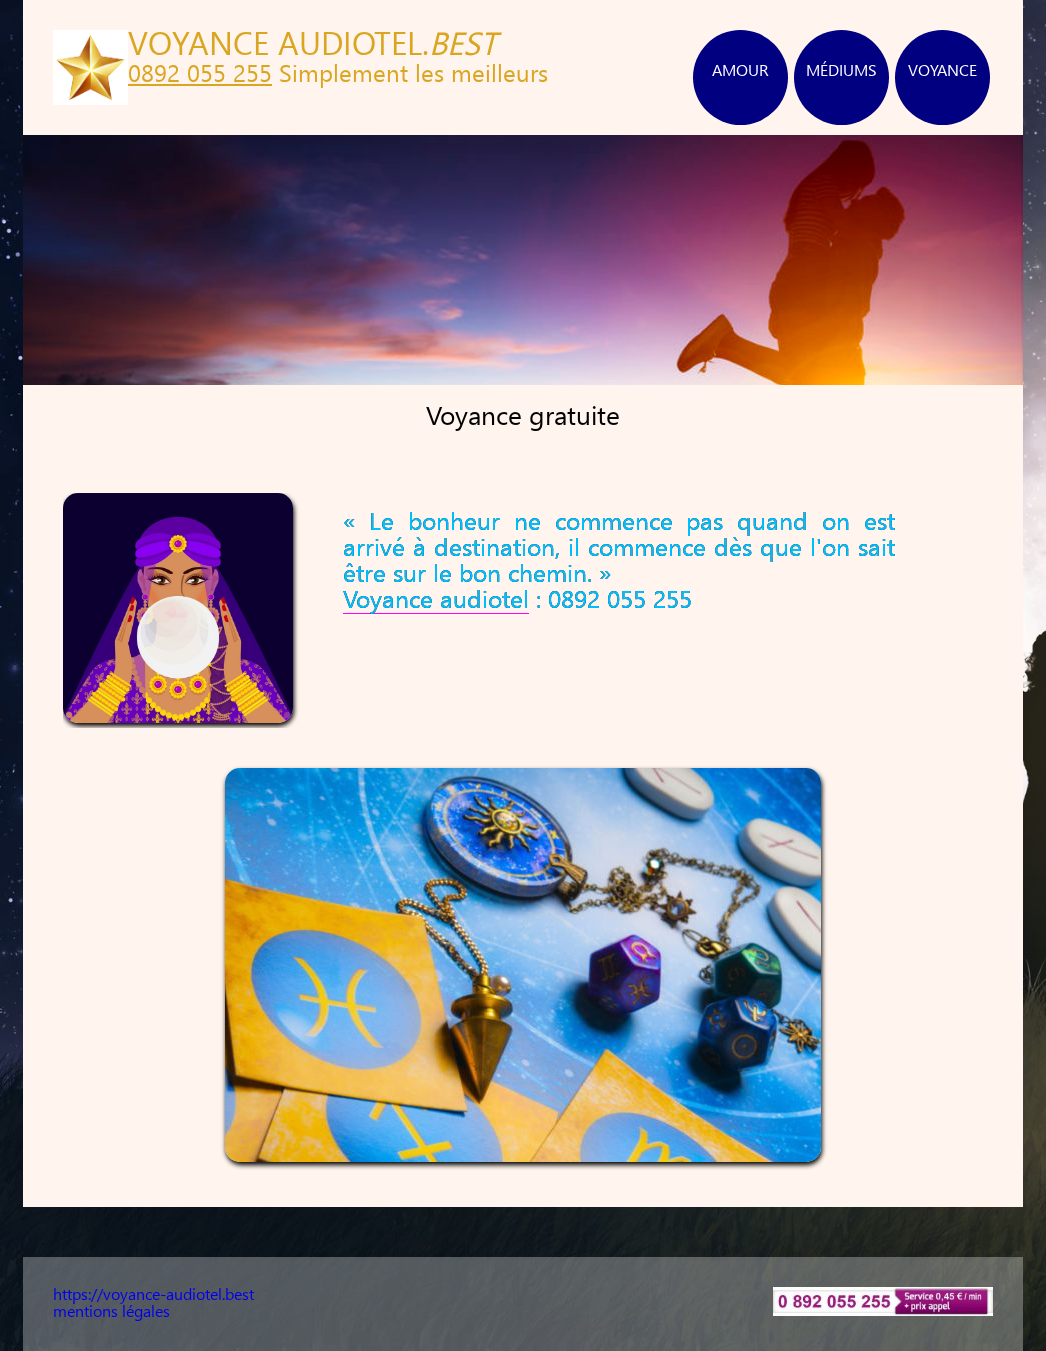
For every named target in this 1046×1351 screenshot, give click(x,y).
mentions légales (111, 1312)
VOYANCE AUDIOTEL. (312, 47)
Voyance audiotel (436, 601)
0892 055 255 (200, 76)
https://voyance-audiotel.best (153, 1295)
